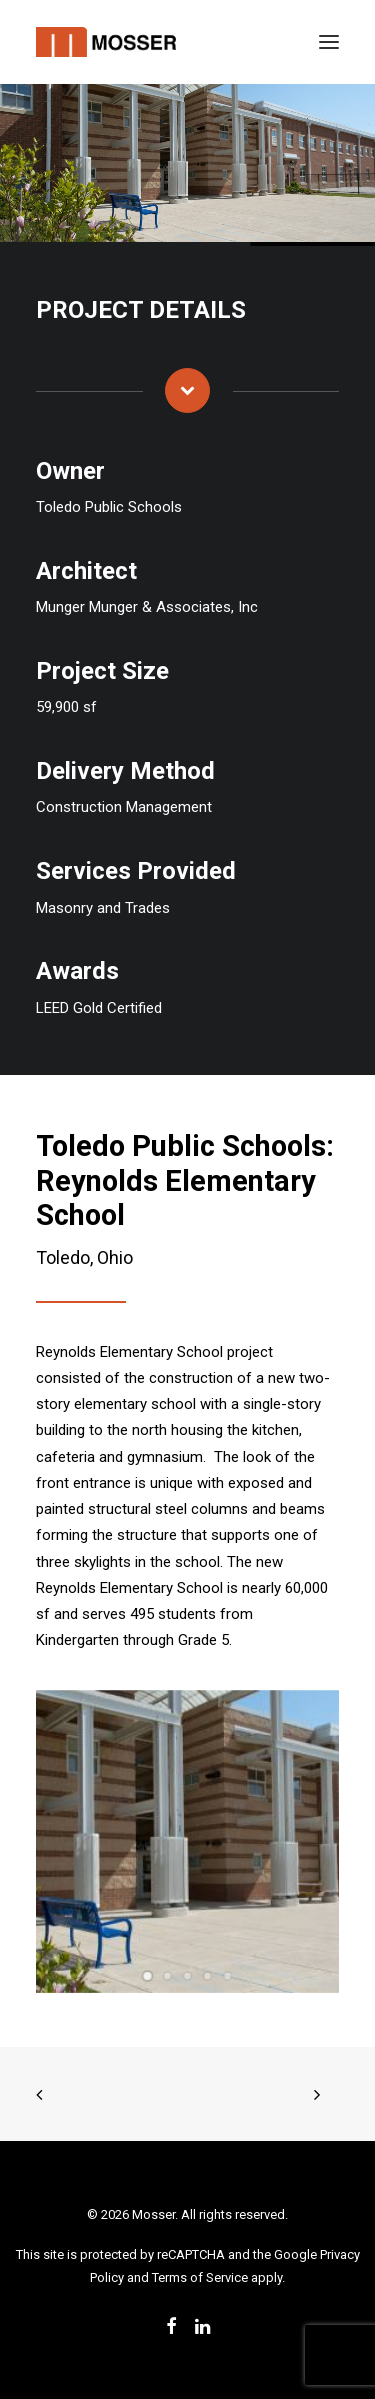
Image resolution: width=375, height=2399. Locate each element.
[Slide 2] (168, 1976)
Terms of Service (200, 2277)
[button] (329, 42)
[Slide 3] (188, 1976)
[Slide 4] (208, 1976)
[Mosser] (106, 42)
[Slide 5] (228, 1976)
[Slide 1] (148, 1976)
